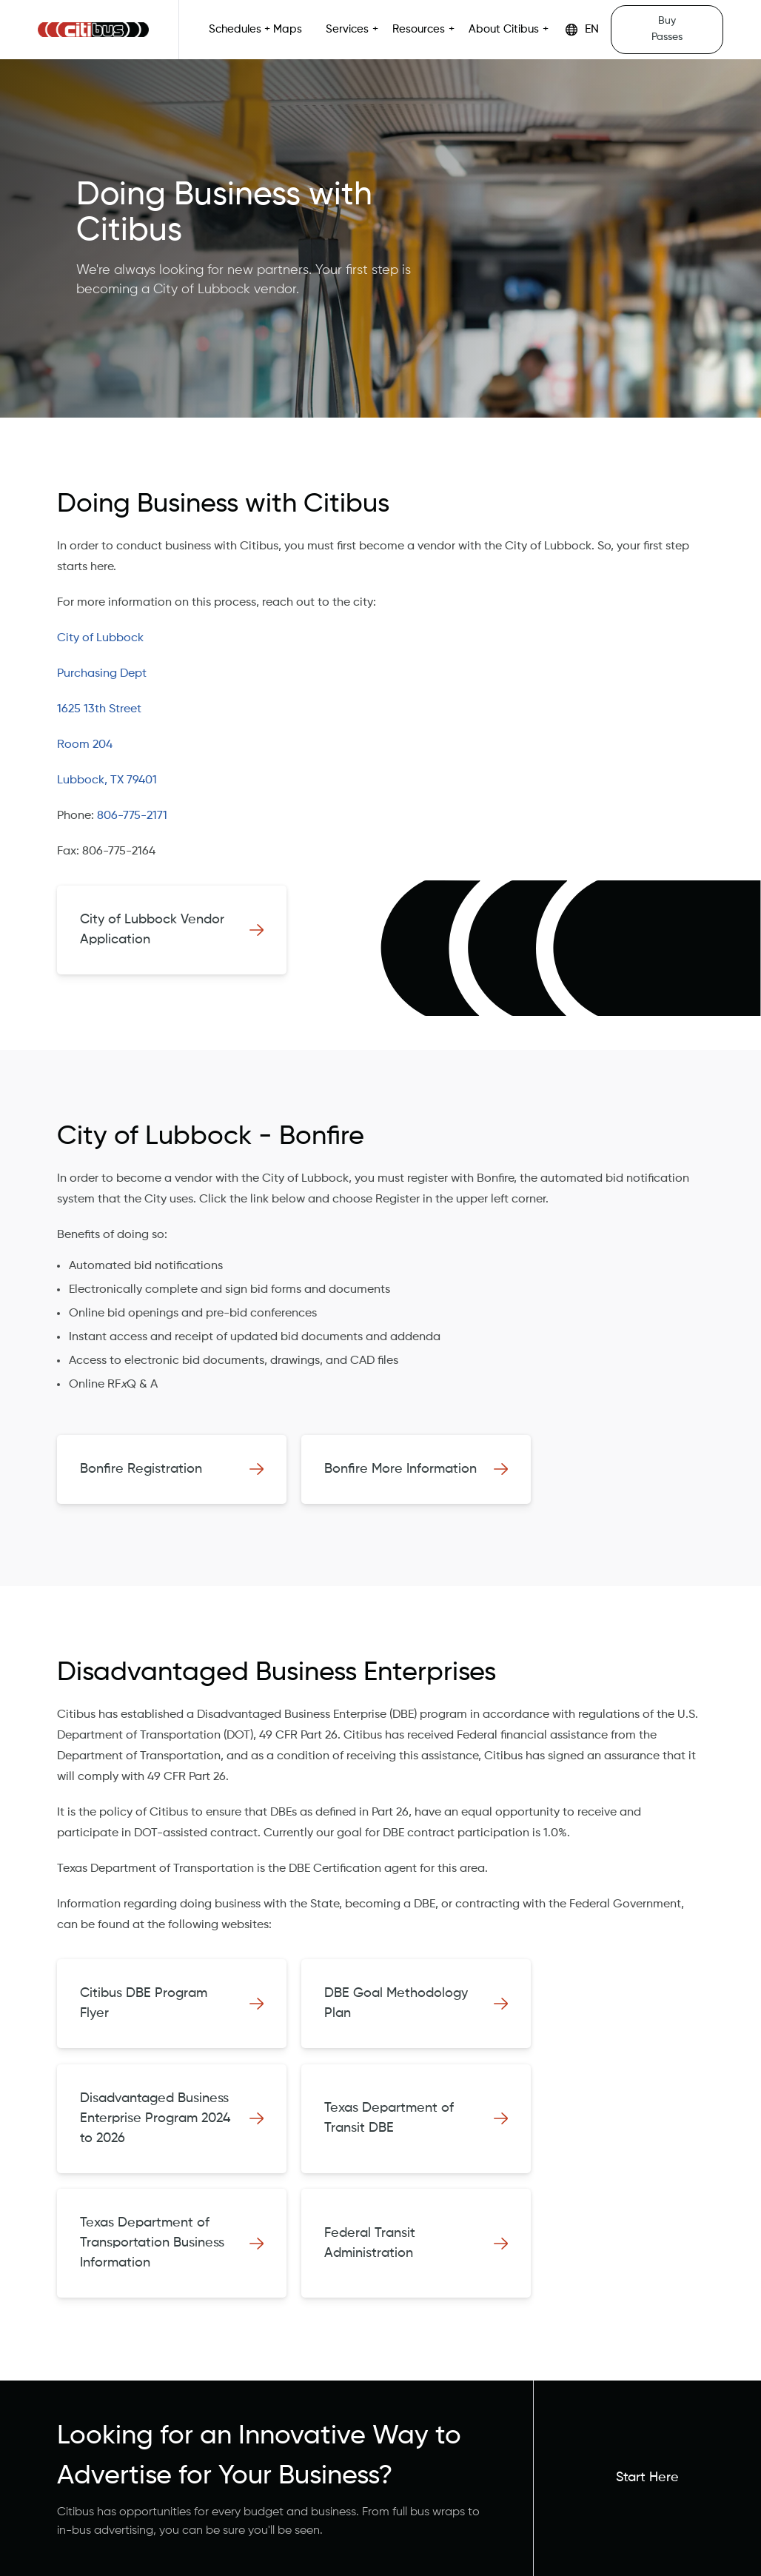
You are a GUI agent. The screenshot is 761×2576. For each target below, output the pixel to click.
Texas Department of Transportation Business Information (152, 2242)
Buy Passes (667, 29)
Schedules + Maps (255, 29)
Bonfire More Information (400, 1469)
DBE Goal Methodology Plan (396, 2003)
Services (347, 29)
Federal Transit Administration (369, 2243)
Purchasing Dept (102, 674)
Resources (418, 29)
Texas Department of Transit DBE (389, 2118)
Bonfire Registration (141, 1469)
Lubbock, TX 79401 (107, 780)
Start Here (647, 2477)
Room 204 (85, 745)
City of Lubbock (100, 638)
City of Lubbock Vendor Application (152, 929)
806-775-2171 (132, 816)
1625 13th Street (99, 709)
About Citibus (504, 29)
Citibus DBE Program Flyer (143, 2003)
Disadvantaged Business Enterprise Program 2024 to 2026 (155, 2118)
